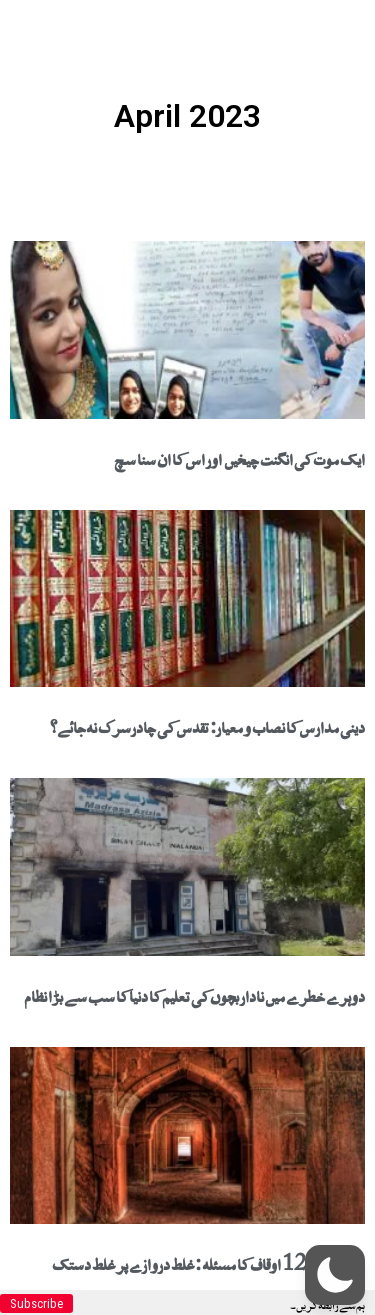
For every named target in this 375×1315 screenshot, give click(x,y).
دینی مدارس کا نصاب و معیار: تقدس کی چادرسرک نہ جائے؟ (207, 725)
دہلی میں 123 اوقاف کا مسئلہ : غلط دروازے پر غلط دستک (208, 1262)
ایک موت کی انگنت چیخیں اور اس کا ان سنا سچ (239, 457)
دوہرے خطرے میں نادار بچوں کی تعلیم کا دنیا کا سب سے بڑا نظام (194, 994)
